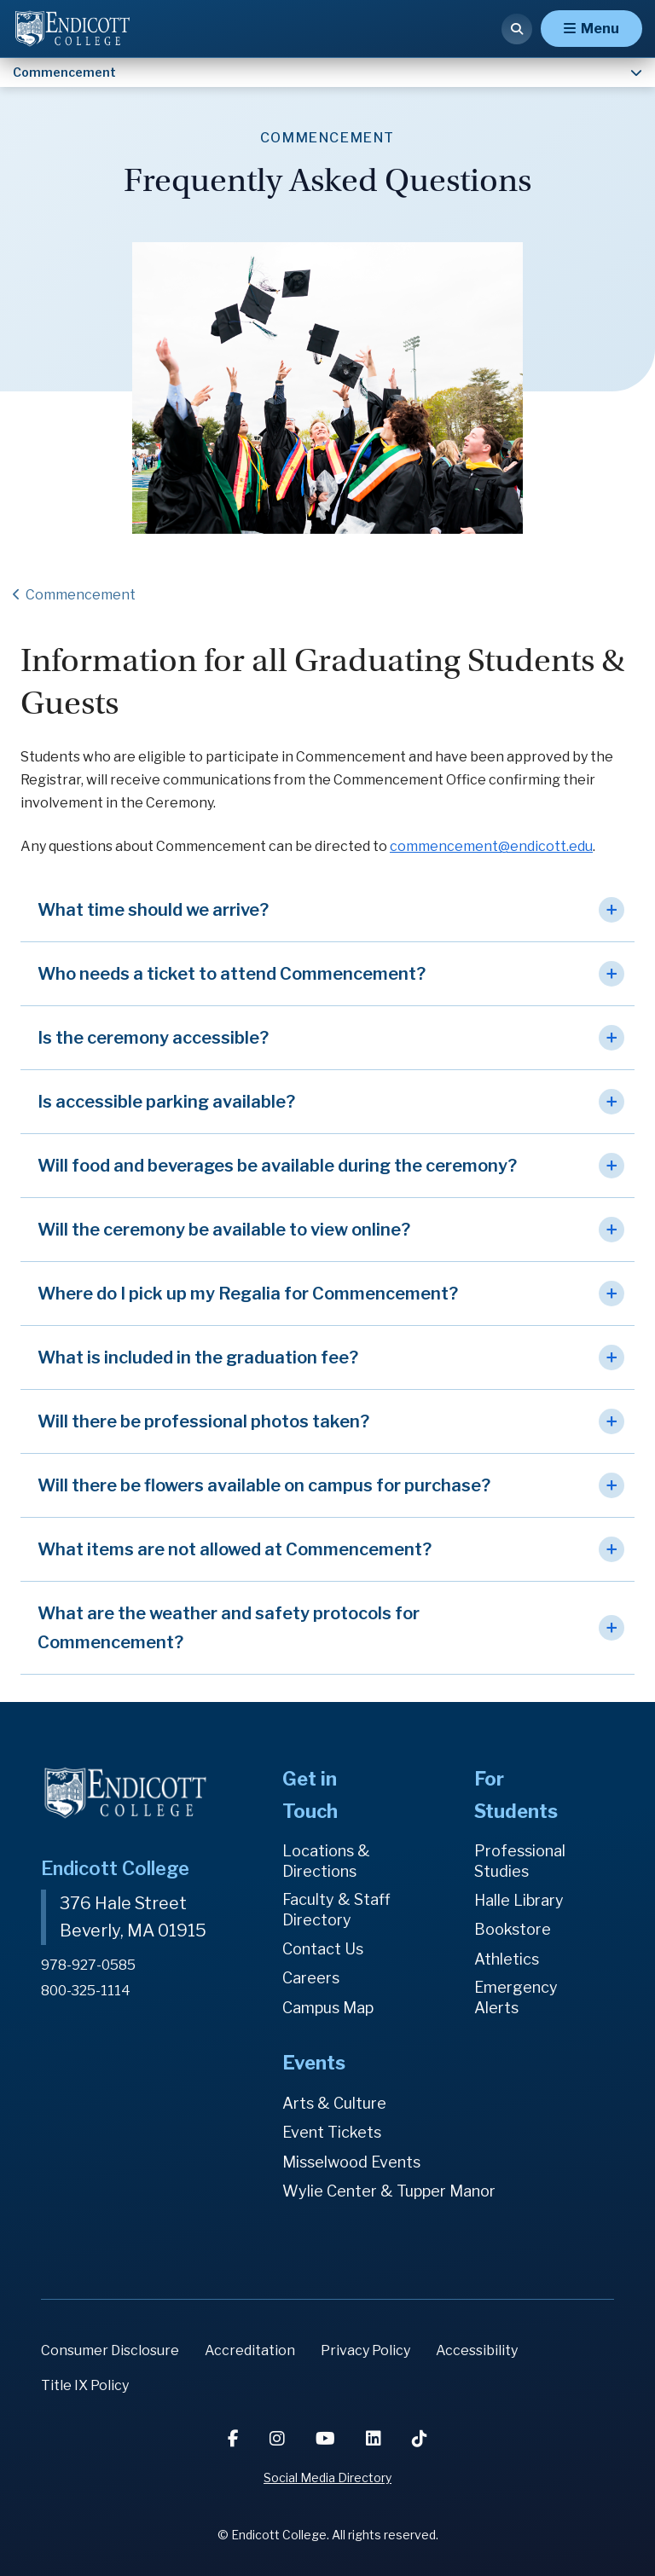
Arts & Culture (334, 2103)
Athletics (506, 1959)
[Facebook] (235, 2438)
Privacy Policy (365, 2350)
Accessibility (477, 2350)
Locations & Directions (326, 1861)
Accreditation (250, 2350)
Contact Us (322, 1949)
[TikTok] (419, 2438)
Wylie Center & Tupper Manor (389, 2191)
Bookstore (512, 1929)
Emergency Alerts (516, 1997)
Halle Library (519, 1900)
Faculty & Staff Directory (336, 1909)
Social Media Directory (327, 2477)
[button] (327, 910)
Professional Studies (519, 1861)
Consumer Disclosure (110, 2350)
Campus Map (328, 2008)
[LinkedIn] (375, 2438)
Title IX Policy (85, 2385)
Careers (310, 1979)
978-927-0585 (88, 1964)
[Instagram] (279, 2438)
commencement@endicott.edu (491, 846)
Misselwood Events (351, 2162)
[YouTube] (327, 2438)
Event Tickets (331, 2133)
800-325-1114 (86, 1989)
